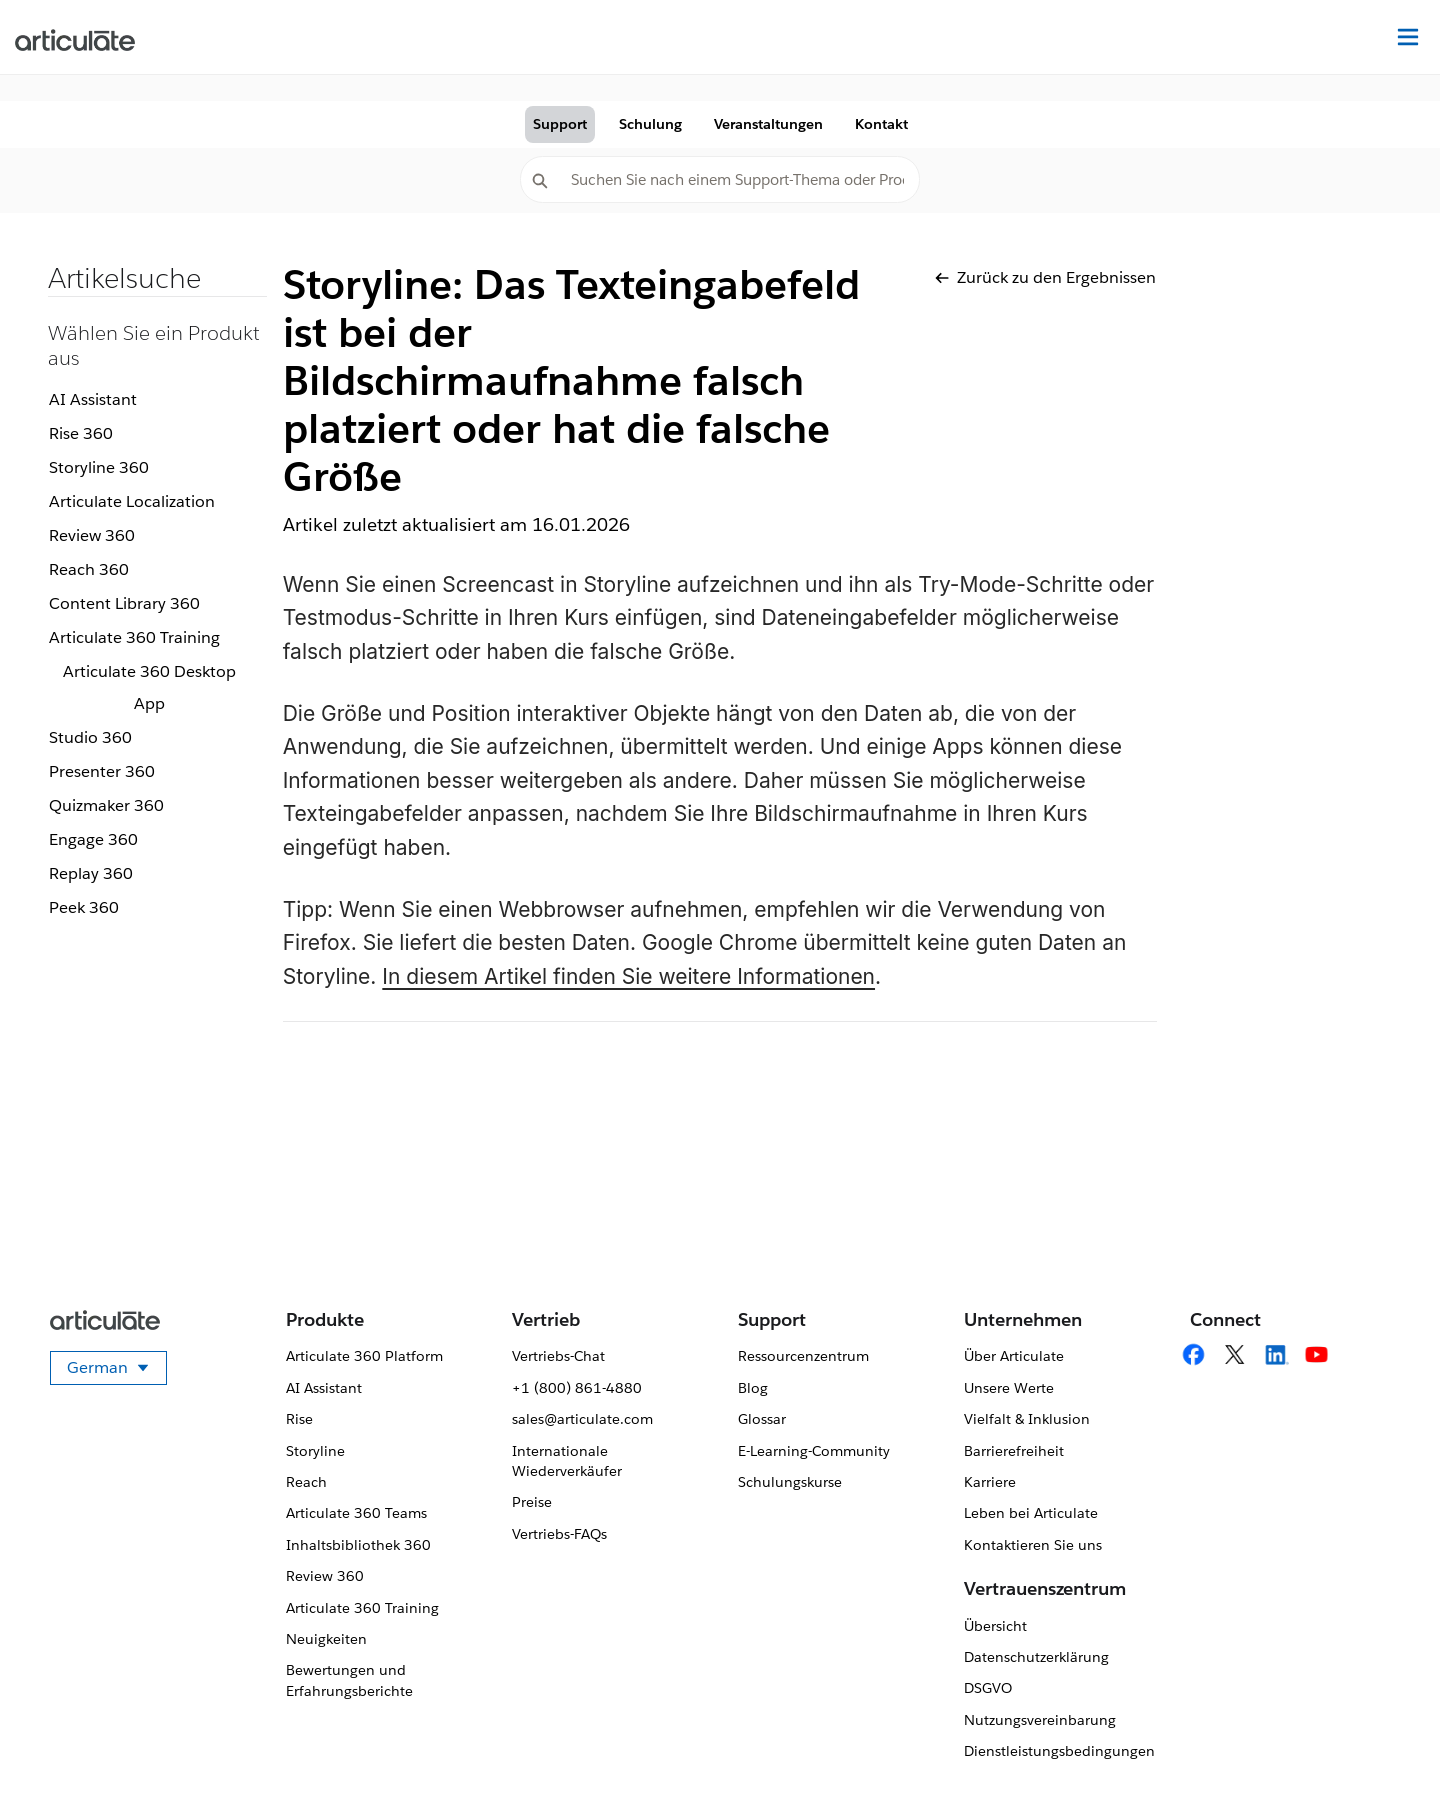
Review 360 (92, 535)
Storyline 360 (99, 467)
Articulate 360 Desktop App (149, 687)
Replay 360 (91, 873)
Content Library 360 (124, 603)
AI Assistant (93, 399)
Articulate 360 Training (134, 637)
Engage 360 (93, 839)
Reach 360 (89, 569)
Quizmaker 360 (106, 805)
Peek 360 (84, 907)
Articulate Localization (132, 501)
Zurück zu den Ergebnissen (1045, 277)
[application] (1384, 1743)
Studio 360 (90, 737)
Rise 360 (81, 433)
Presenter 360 (102, 771)
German (117, 1371)
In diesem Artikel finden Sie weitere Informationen (628, 976)
